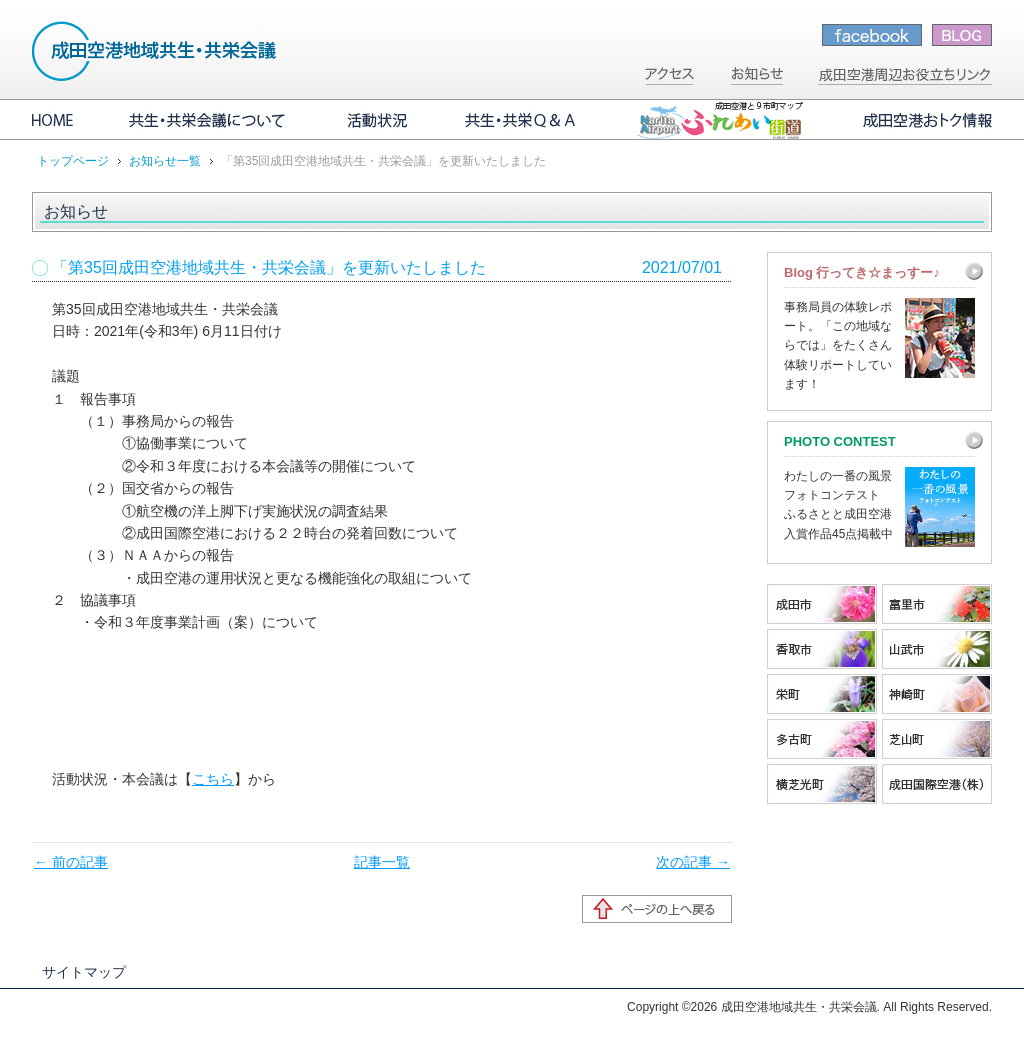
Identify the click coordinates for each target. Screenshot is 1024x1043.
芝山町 (937, 739)
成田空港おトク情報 (912, 120)
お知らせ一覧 (165, 161)
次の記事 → (693, 862)
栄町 (822, 694)
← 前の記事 (71, 862)
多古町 (822, 739)
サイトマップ (84, 972)
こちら (213, 779)
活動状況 (377, 120)
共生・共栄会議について (209, 120)
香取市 (822, 649)
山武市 (937, 649)
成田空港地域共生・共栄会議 (154, 51)
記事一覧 (382, 862)
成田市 (822, 604)
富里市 (937, 604)
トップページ (73, 161)
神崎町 (937, 694)
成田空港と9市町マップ (719, 120)
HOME (67, 120)
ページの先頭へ (657, 909)
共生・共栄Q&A (522, 120)
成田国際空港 (937, 784)
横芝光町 (822, 784)
